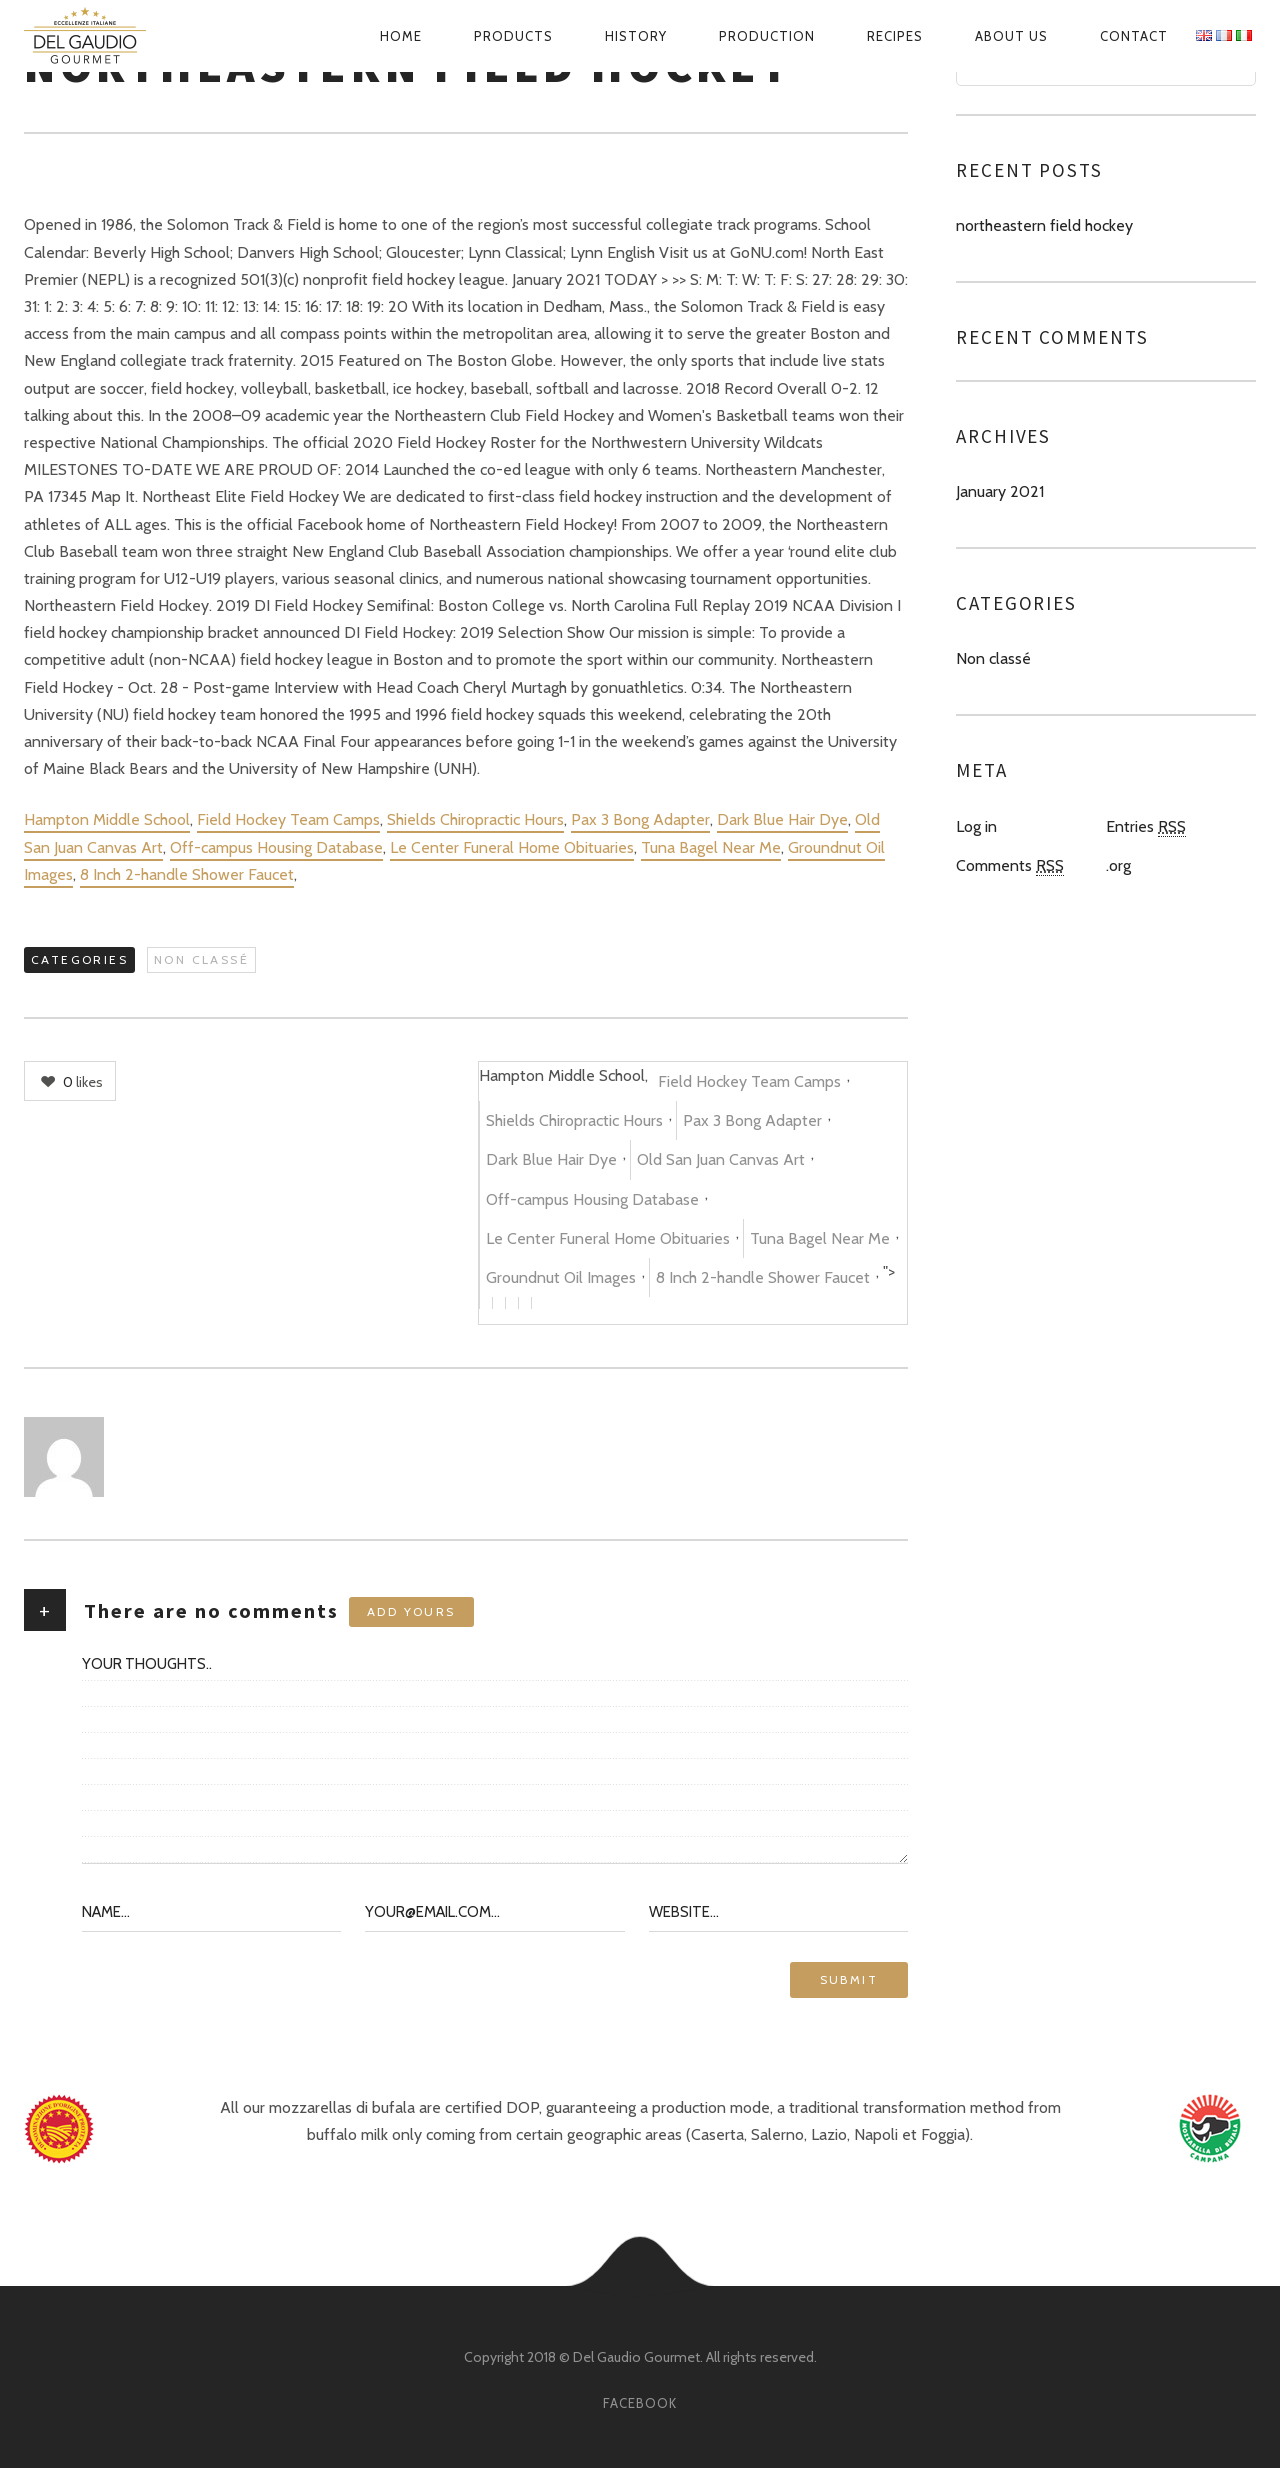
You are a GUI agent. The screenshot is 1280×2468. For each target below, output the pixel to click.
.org (1118, 865)
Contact (1134, 36)
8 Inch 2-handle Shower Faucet (187, 874)
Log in (976, 826)
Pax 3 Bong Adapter (640, 819)
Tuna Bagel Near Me (711, 847)
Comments (1010, 866)
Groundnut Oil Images (561, 1277)
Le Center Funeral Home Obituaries (512, 847)
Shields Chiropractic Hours (475, 819)
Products (513, 36)
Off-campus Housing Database (276, 847)
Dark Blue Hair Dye (782, 819)
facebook (640, 2403)
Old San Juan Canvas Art (721, 1159)
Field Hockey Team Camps (288, 819)
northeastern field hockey (1044, 225)
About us (1011, 36)
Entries (1146, 827)
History (636, 36)
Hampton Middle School (107, 819)
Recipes (895, 36)
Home (401, 36)
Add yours (411, 1611)
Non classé (201, 959)
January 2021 (1000, 491)
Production (767, 36)
